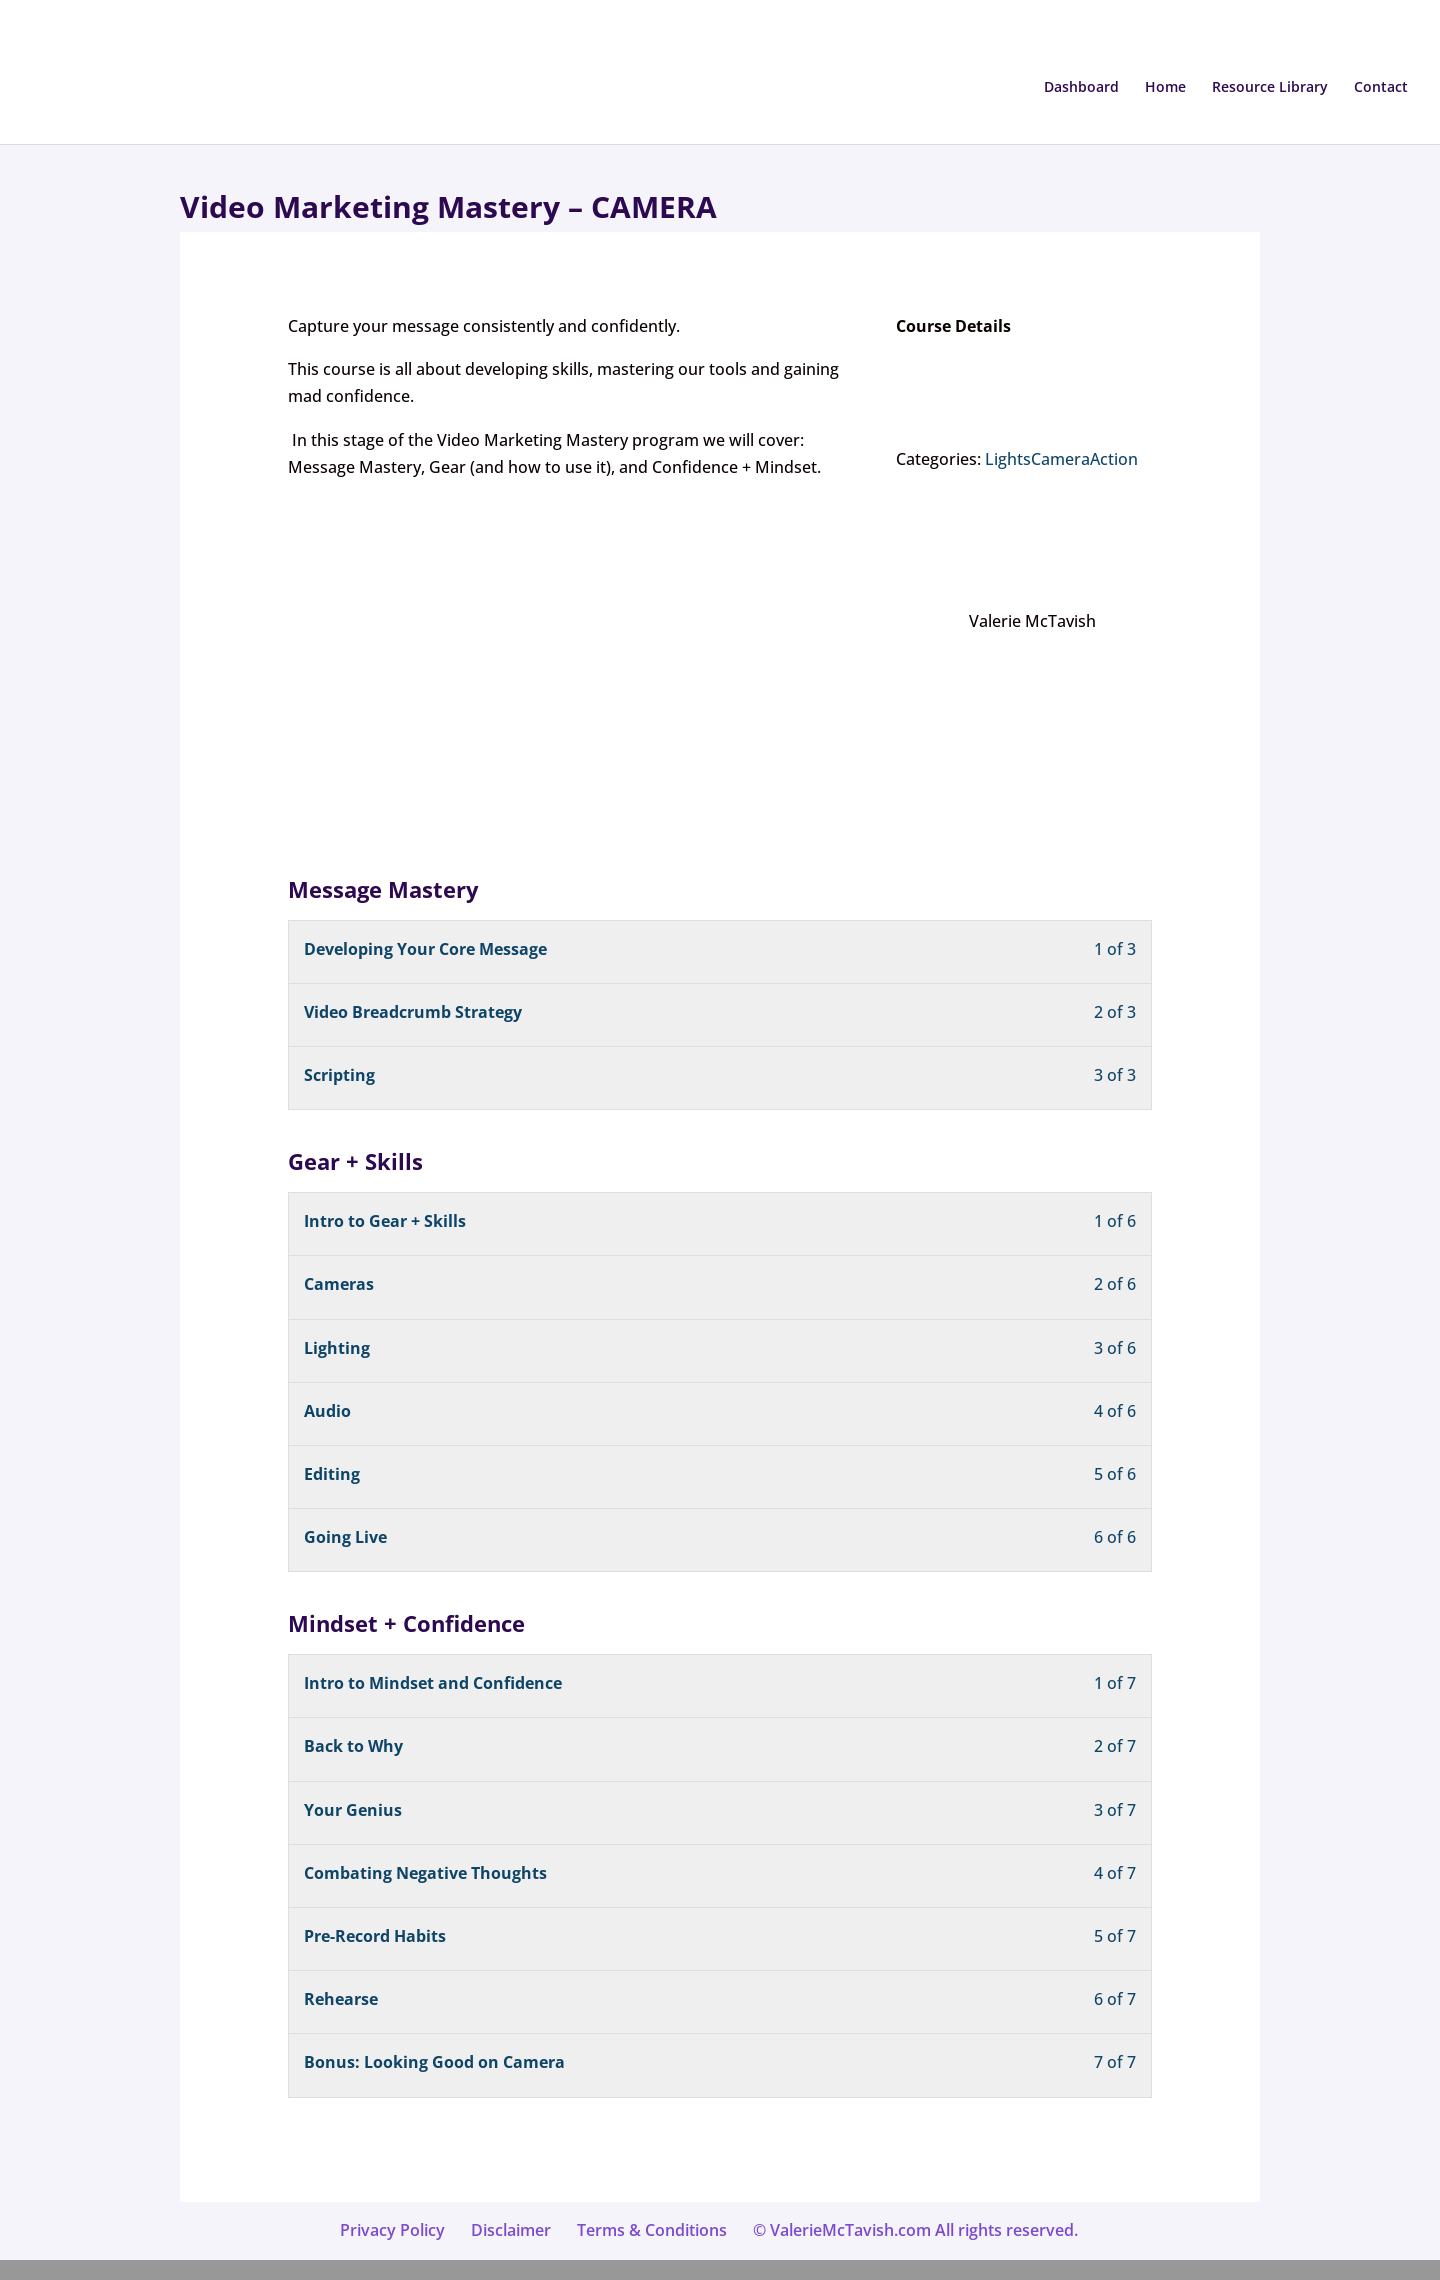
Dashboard (1081, 88)
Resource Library (1270, 88)
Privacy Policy (392, 2230)
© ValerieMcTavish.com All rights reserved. (915, 2230)
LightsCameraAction (1061, 459)
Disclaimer (511, 2230)
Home (1165, 88)
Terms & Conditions (652, 2230)
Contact (1381, 88)
